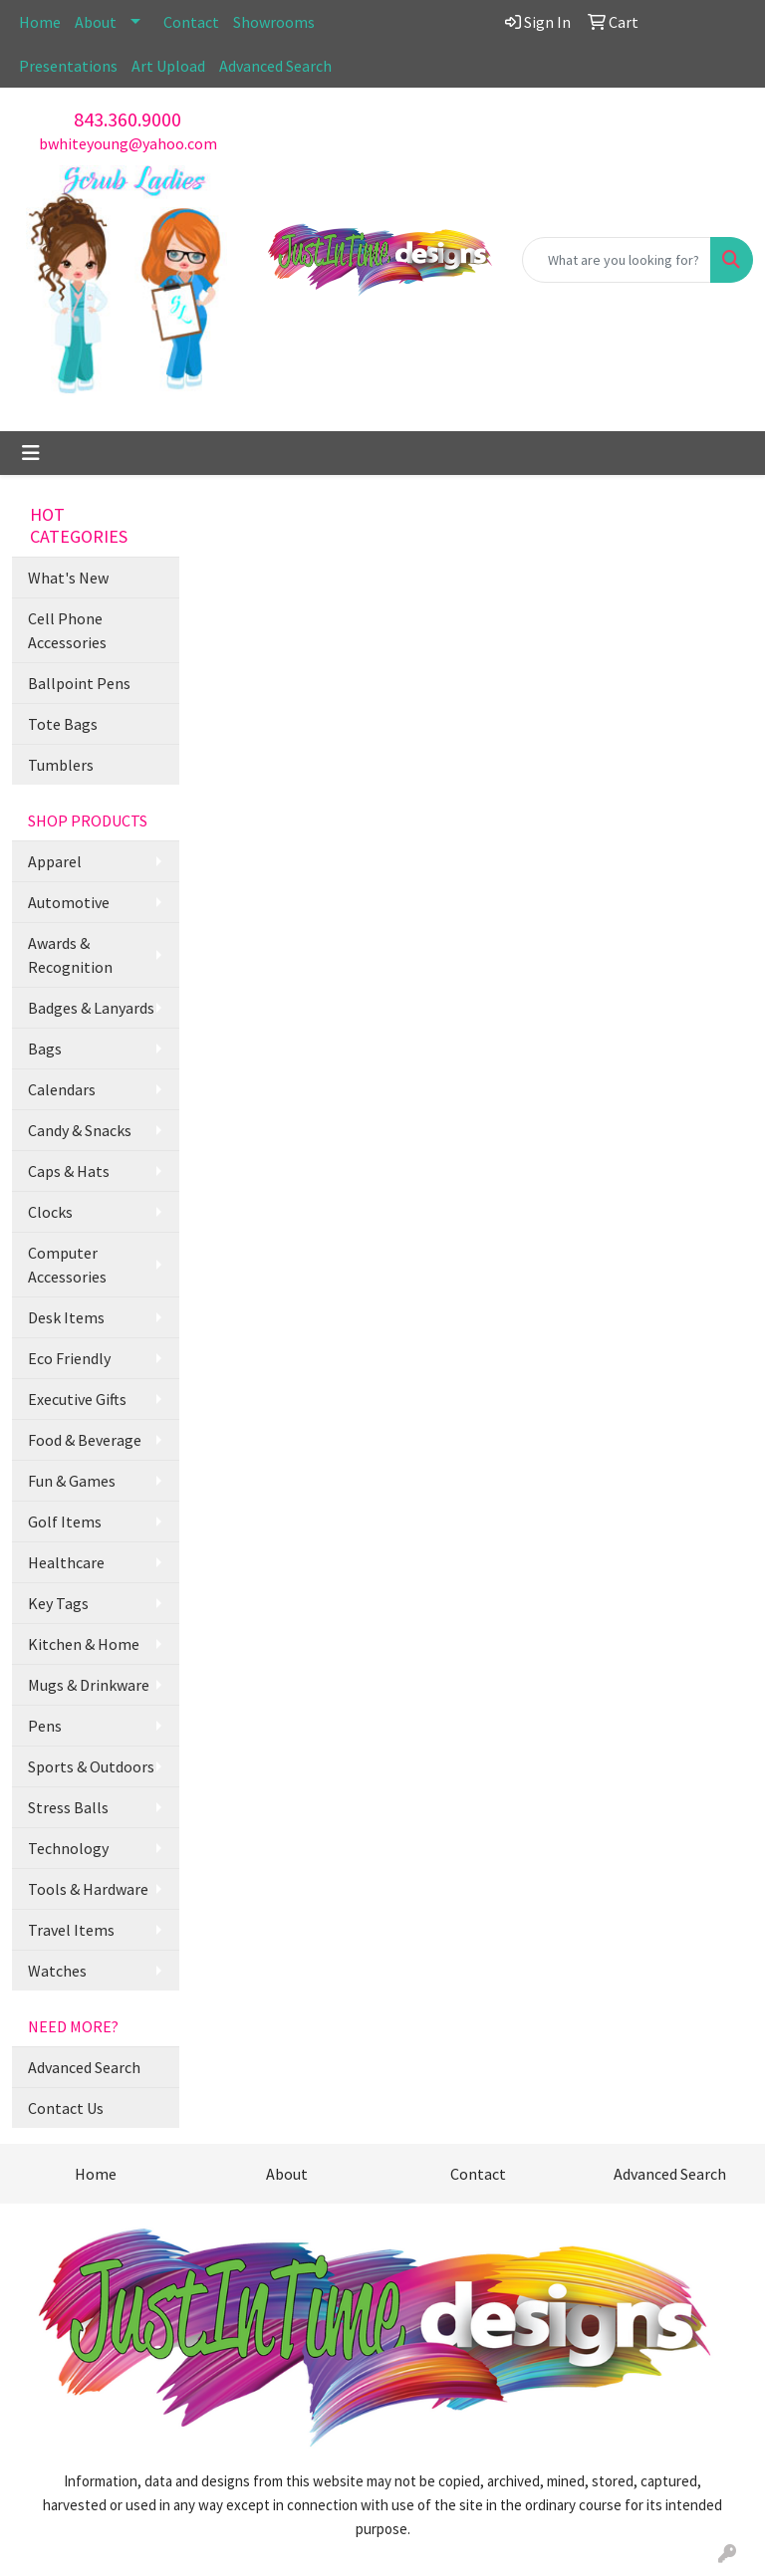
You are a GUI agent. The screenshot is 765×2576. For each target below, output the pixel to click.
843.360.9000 (127, 119)
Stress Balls (68, 1807)
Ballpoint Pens (79, 683)
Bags (45, 1048)
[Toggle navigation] (31, 453)
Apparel (55, 861)
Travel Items (71, 1930)
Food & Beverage (84, 1440)
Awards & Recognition (70, 955)
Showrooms (274, 22)
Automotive (69, 902)
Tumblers (61, 765)
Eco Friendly (69, 1358)
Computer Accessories (67, 1265)
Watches (57, 1971)
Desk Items (66, 1317)
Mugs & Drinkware (88, 1685)
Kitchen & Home (83, 1644)
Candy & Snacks (79, 1130)
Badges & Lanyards (91, 1008)
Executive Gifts (77, 1399)
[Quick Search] (616, 260)
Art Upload (168, 66)
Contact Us (66, 2108)
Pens (45, 1726)
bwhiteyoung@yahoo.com (128, 143)
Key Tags (58, 1603)
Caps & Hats (69, 1171)
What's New (68, 577)
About (96, 22)
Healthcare (66, 1562)
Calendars (62, 1089)
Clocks (50, 1212)
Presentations (68, 66)
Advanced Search (275, 66)
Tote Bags (63, 724)
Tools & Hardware (88, 1889)
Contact (191, 22)
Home (40, 22)
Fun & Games (72, 1481)
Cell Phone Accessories (67, 630)
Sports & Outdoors (91, 1766)
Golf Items (65, 1521)
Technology (68, 1848)
